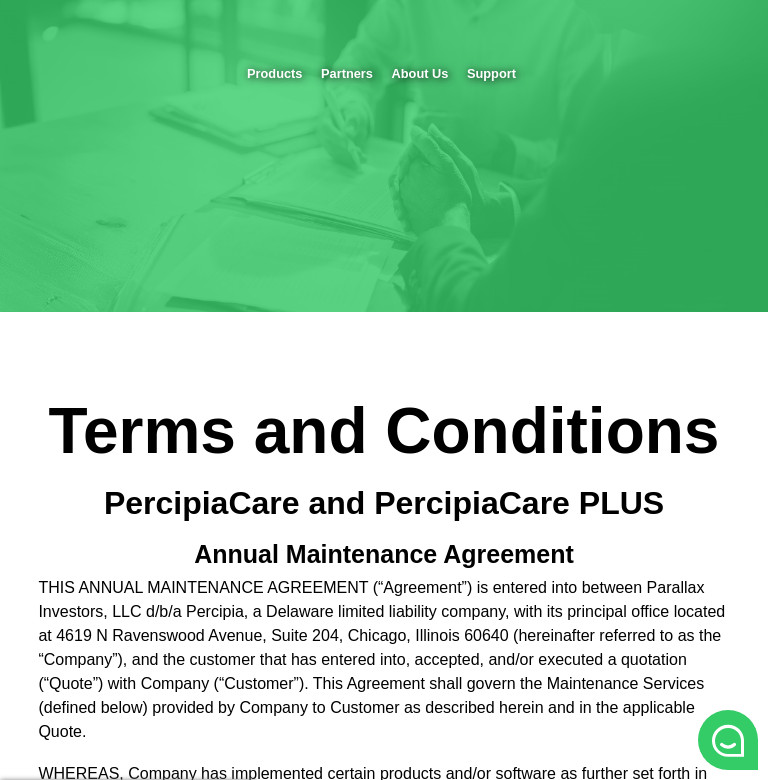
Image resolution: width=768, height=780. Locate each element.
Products (274, 73)
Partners (347, 73)
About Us (420, 73)
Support (491, 73)
